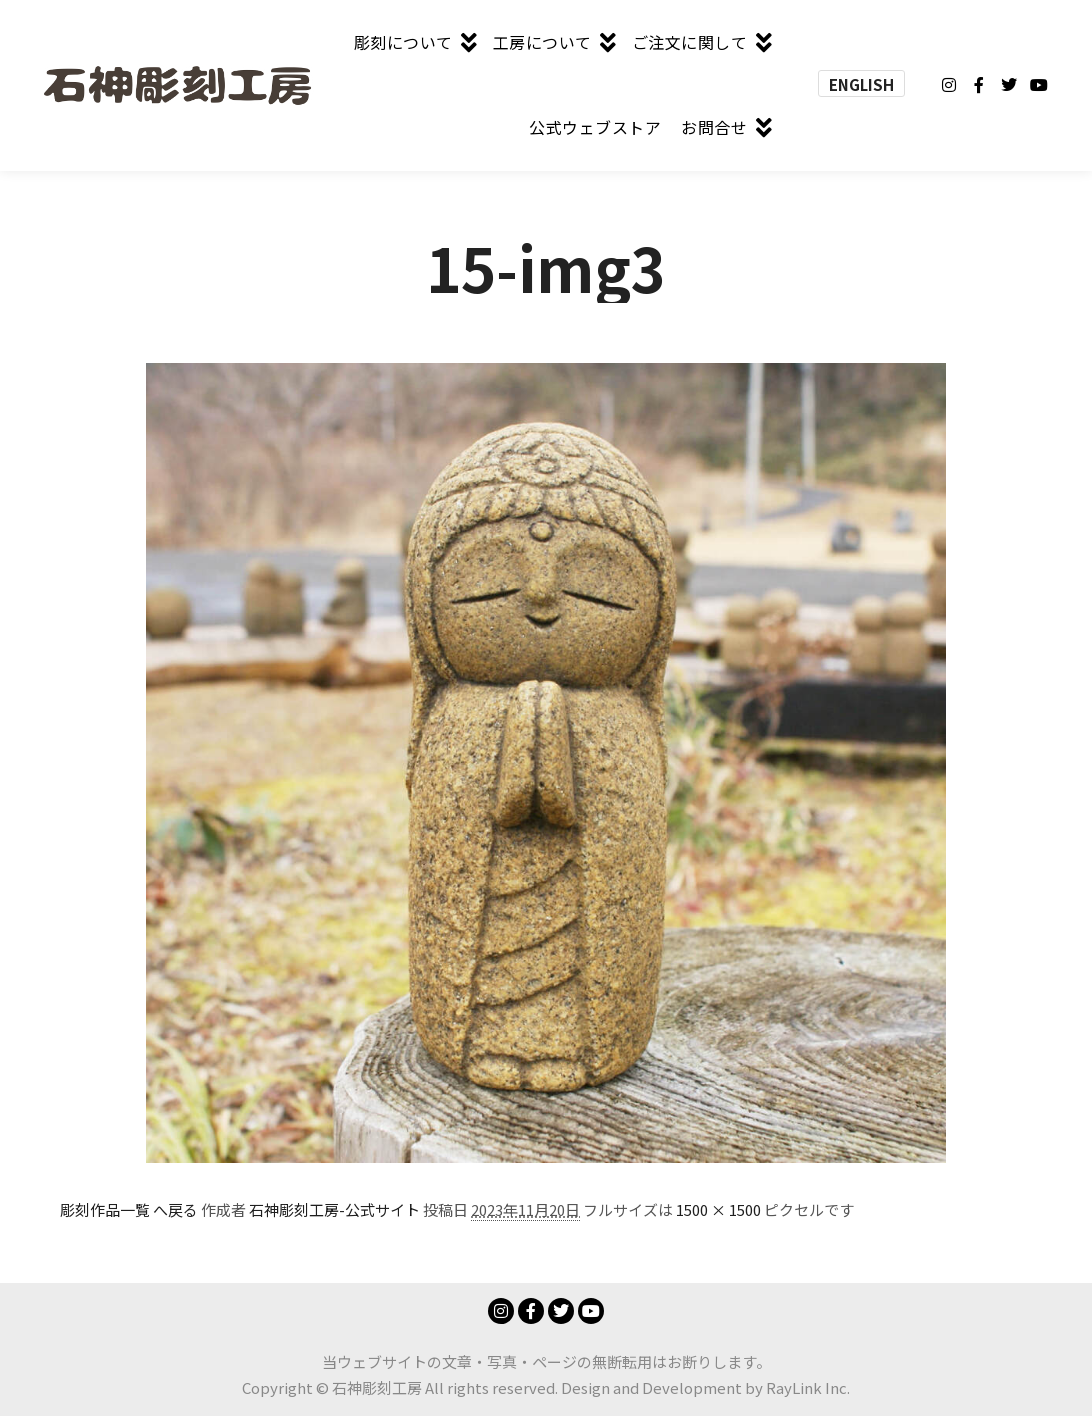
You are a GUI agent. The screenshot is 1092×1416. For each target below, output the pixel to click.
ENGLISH (861, 84)
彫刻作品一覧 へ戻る (129, 1209)
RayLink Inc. (808, 1387)
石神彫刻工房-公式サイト (334, 1209)
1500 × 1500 (718, 1209)
